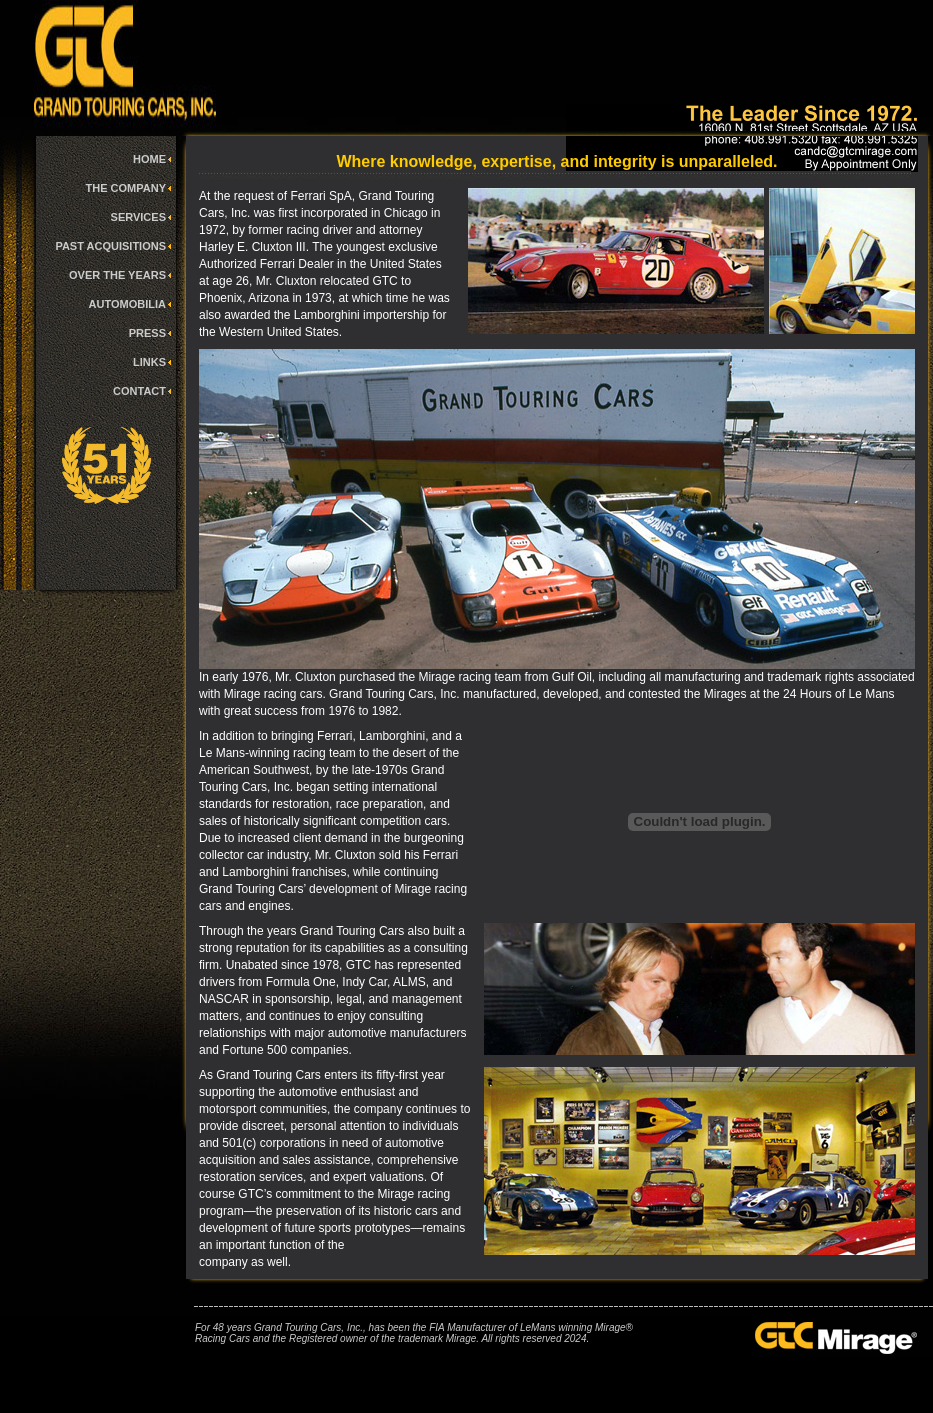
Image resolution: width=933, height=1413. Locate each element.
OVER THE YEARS (117, 275)
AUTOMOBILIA (127, 304)
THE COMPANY (126, 188)
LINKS (149, 362)
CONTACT (139, 391)
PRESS (147, 333)
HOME (149, 159)
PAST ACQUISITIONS (110, 246)
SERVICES (138, 217)
